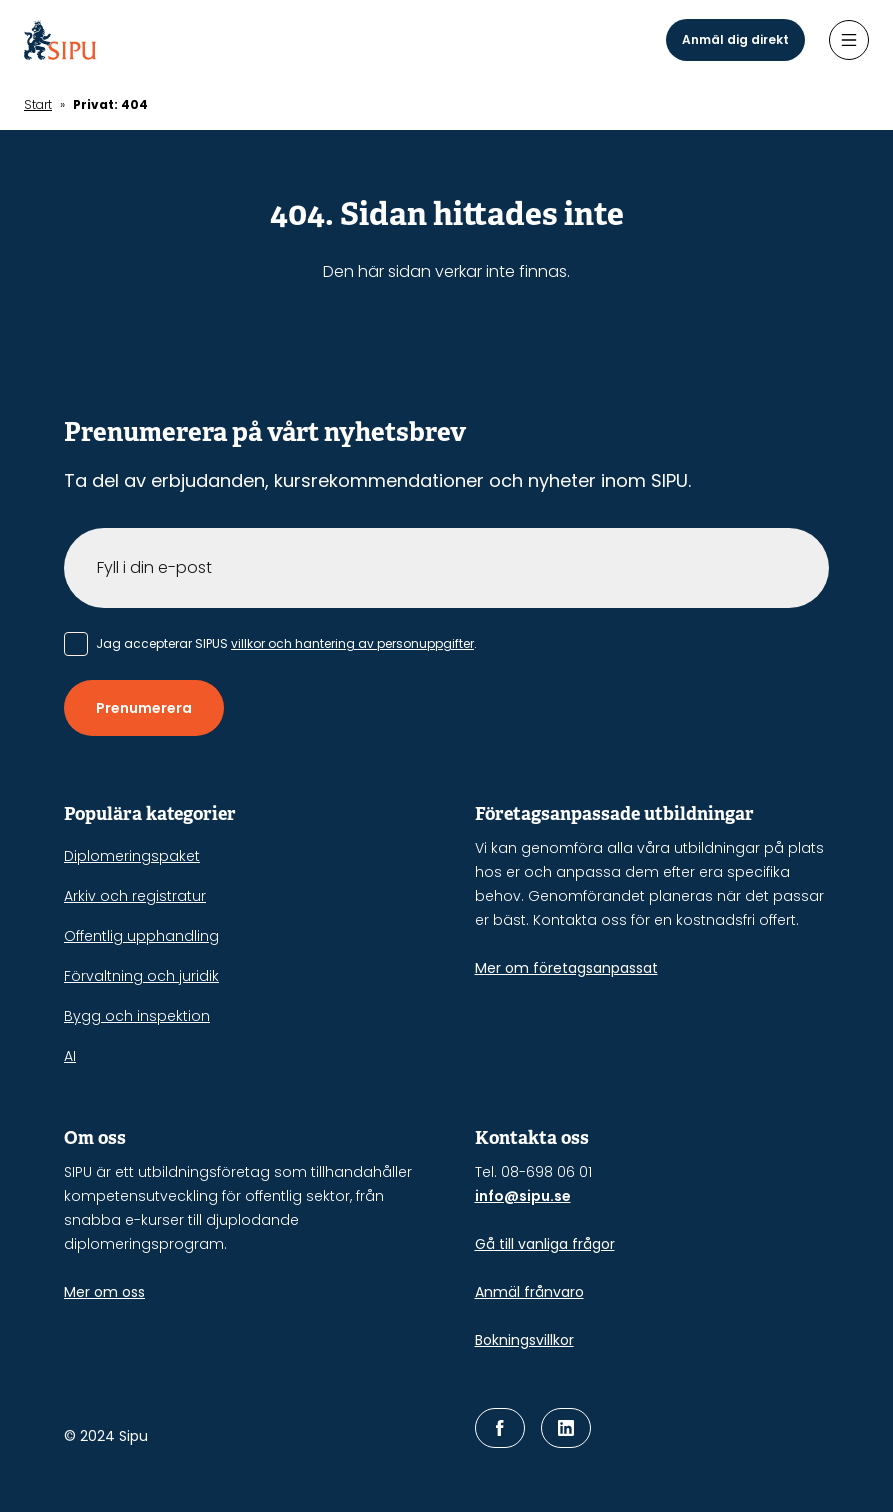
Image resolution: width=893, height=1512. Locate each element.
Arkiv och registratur (135, 896)
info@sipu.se (523, 1196)
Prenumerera (144, 708)
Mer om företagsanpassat (566, 968)
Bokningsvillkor (524, 1340)
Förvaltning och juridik (141, 976)
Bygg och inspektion (137, 1016)
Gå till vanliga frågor (545, 1244)
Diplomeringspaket (132, 856)
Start (38, 104)
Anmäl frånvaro (529, 1292)
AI (70, 1056)
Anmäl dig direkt (735, 39)
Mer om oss (104, 1292)
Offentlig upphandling (141, 936)
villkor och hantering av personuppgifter (352, 643)
